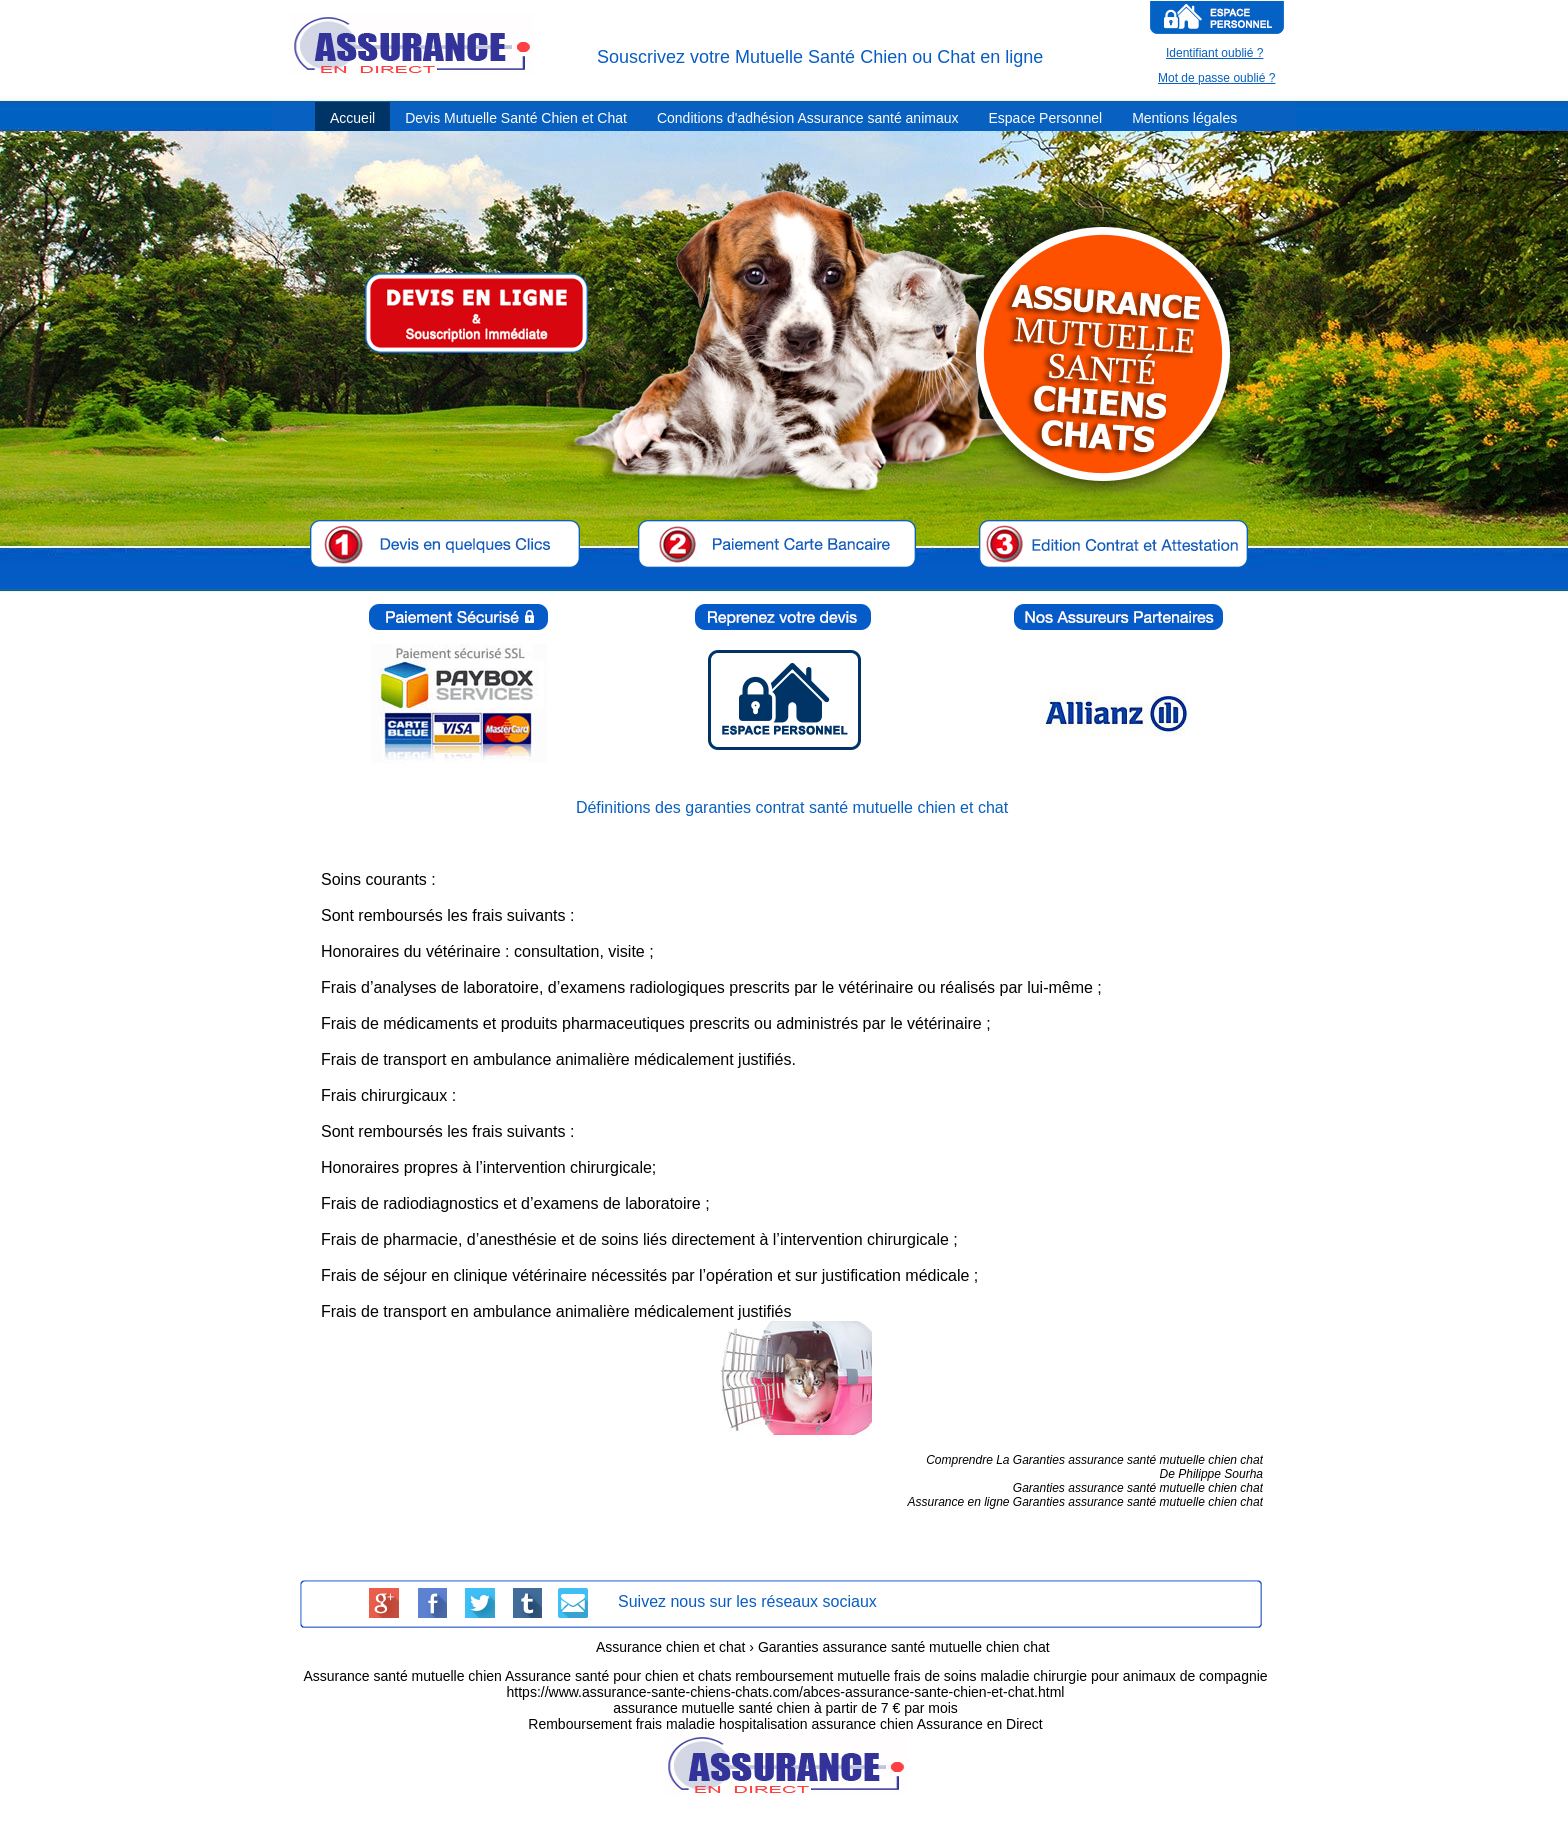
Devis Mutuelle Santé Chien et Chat (516, 118)
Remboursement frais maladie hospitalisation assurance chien (720, 1724)
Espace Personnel (1045, 118)
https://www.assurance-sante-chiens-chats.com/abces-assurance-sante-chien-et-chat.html (786, 1692)
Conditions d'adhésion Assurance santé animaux (808, 118)
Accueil (352, 118)
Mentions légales (1184, 118)
